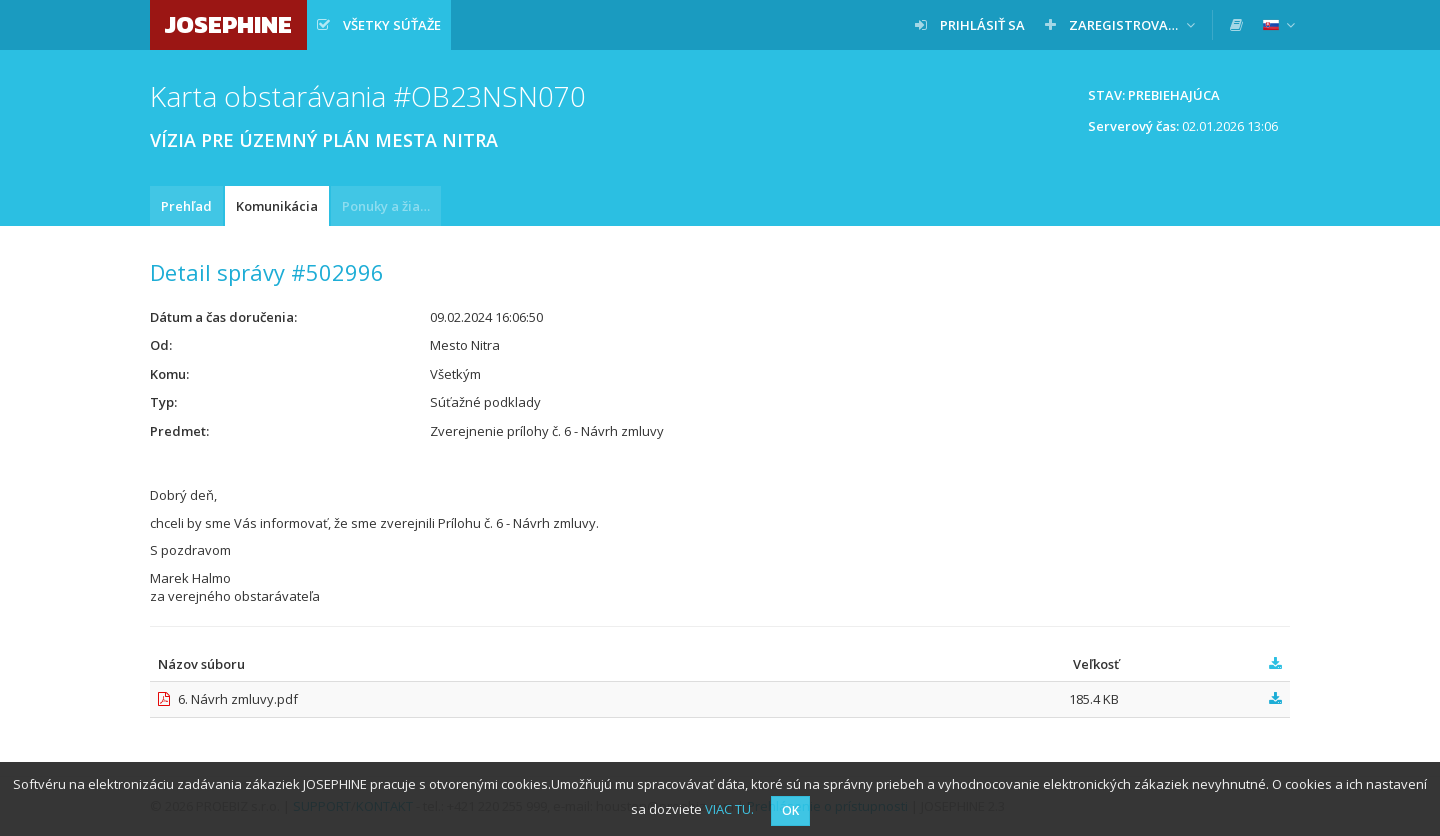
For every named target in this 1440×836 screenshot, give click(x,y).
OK (790, 810)
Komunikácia (277, 206)
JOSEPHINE (228, 24)
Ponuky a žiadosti (391, 206)
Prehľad (186, 206)
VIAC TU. (729, 809)
